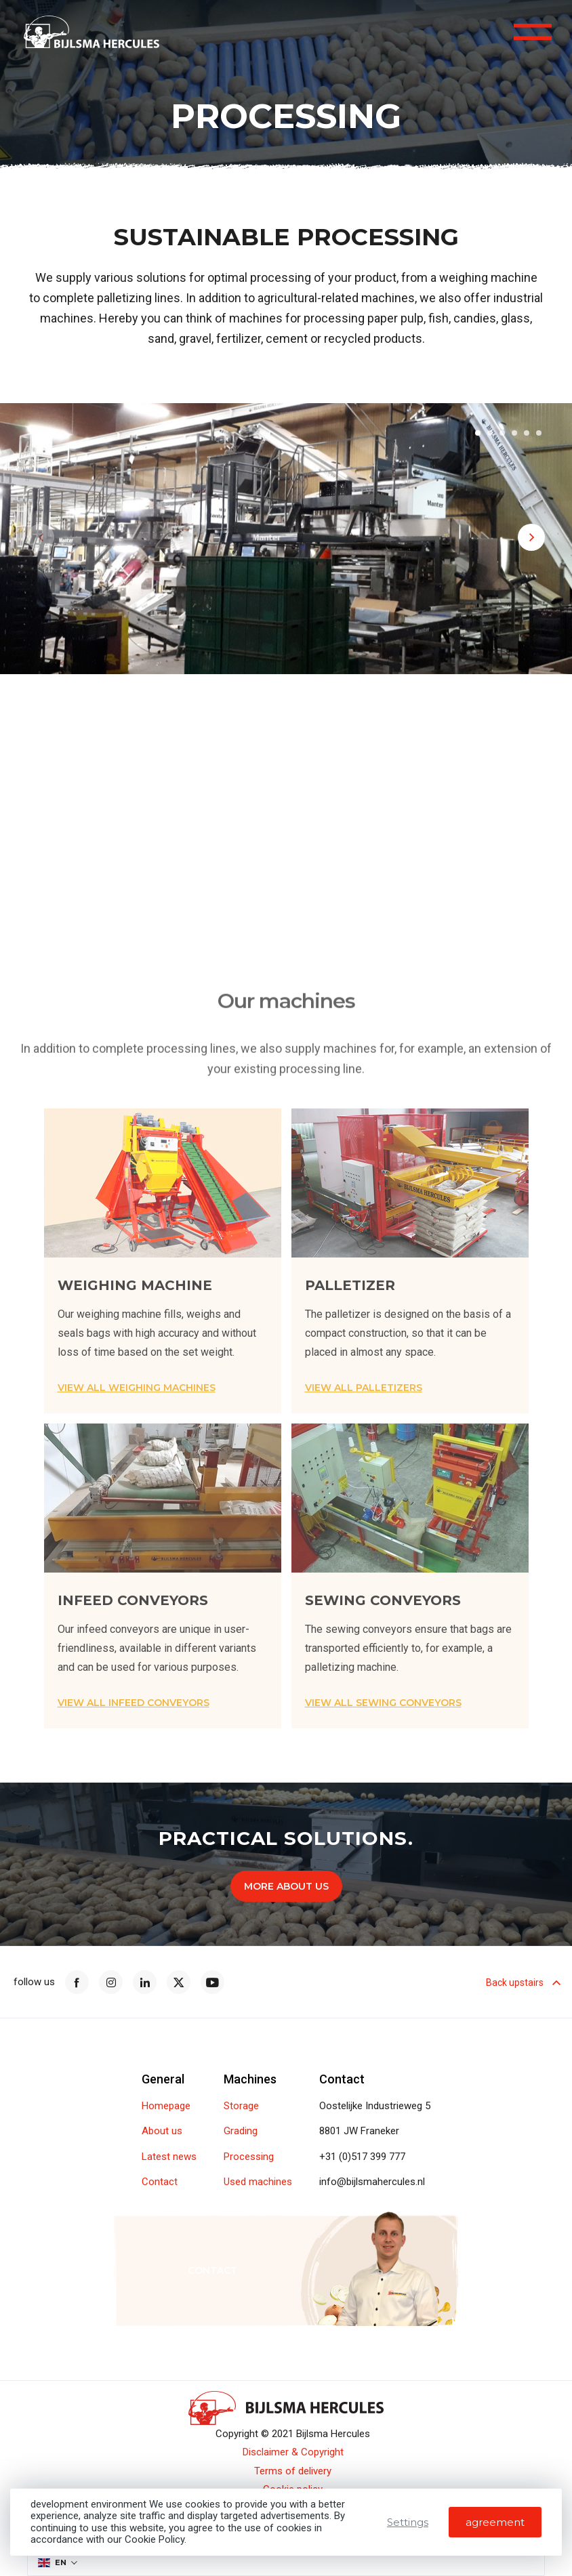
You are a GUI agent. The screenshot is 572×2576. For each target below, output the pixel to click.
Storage (241, 2106)
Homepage (166, 2106)
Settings (407, 2522)
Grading (241, 2131)
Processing (249, 2157)
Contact (160, 2182)
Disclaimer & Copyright (293, 2452)
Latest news (169, 2157)
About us (162, 2131)
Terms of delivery (292, 2471)
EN (52, 2562)
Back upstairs (522, 1982)
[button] (478, 435)
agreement (495, 2522)
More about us (286, 1886)
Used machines (258, 2182)
